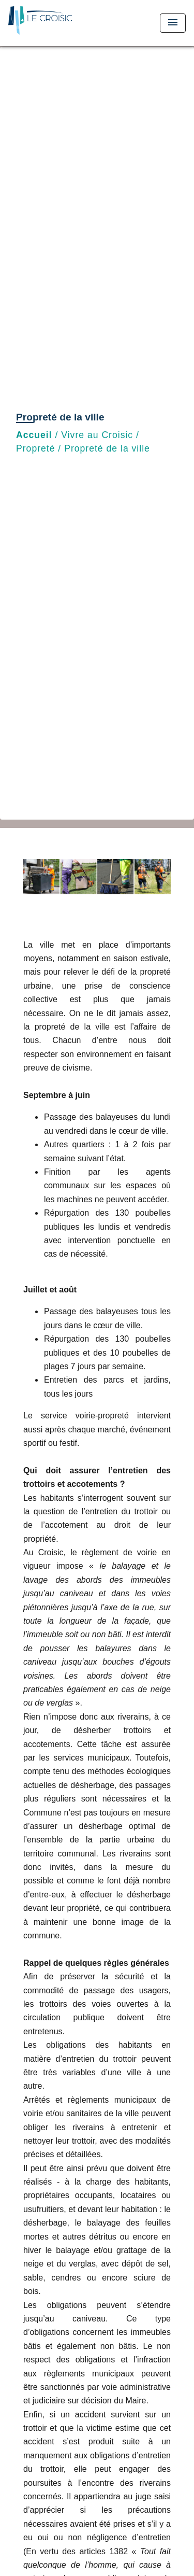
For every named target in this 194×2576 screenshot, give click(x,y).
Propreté (35, 448)
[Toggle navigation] (173, 23)
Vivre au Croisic (97, 435)
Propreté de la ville (107, 448)
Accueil (34, 435)
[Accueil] (47, 23)
